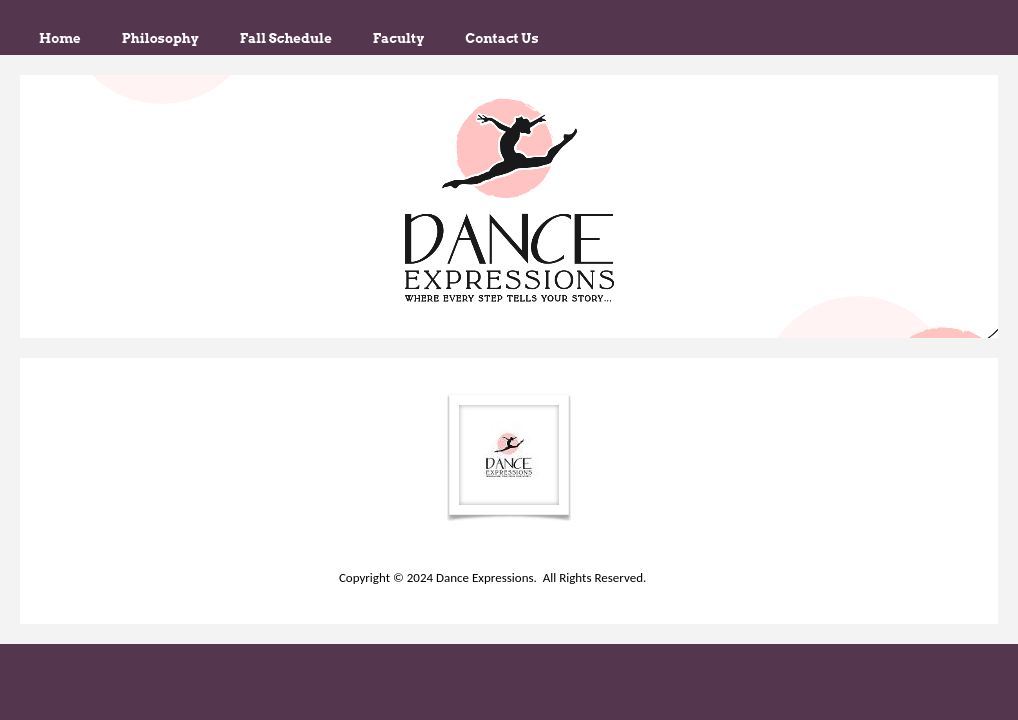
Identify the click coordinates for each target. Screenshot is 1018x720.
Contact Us (501, 38)
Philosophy (160, 38)
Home (60, 38)
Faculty (398, 38)
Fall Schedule (286, 38)
